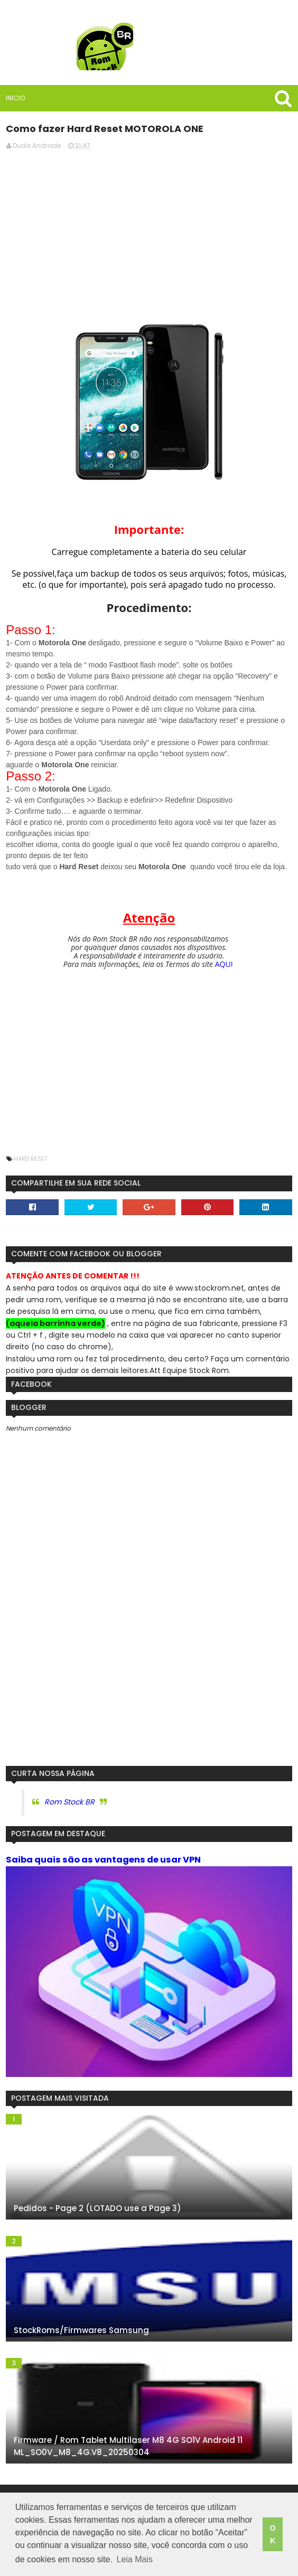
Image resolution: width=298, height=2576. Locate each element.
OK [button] (272, 2534)
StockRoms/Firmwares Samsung (81, 2330)
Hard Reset (31, 1158)
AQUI (224, 964)
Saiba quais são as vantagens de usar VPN (103, 1860)
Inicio (15, 97)
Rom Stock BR (69, 1802)
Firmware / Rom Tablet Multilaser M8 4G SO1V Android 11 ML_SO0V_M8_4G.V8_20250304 (128, 2446)
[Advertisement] (149, 232)
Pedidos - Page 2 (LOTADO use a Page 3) (97, 2208)
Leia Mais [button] (135, 2559)
